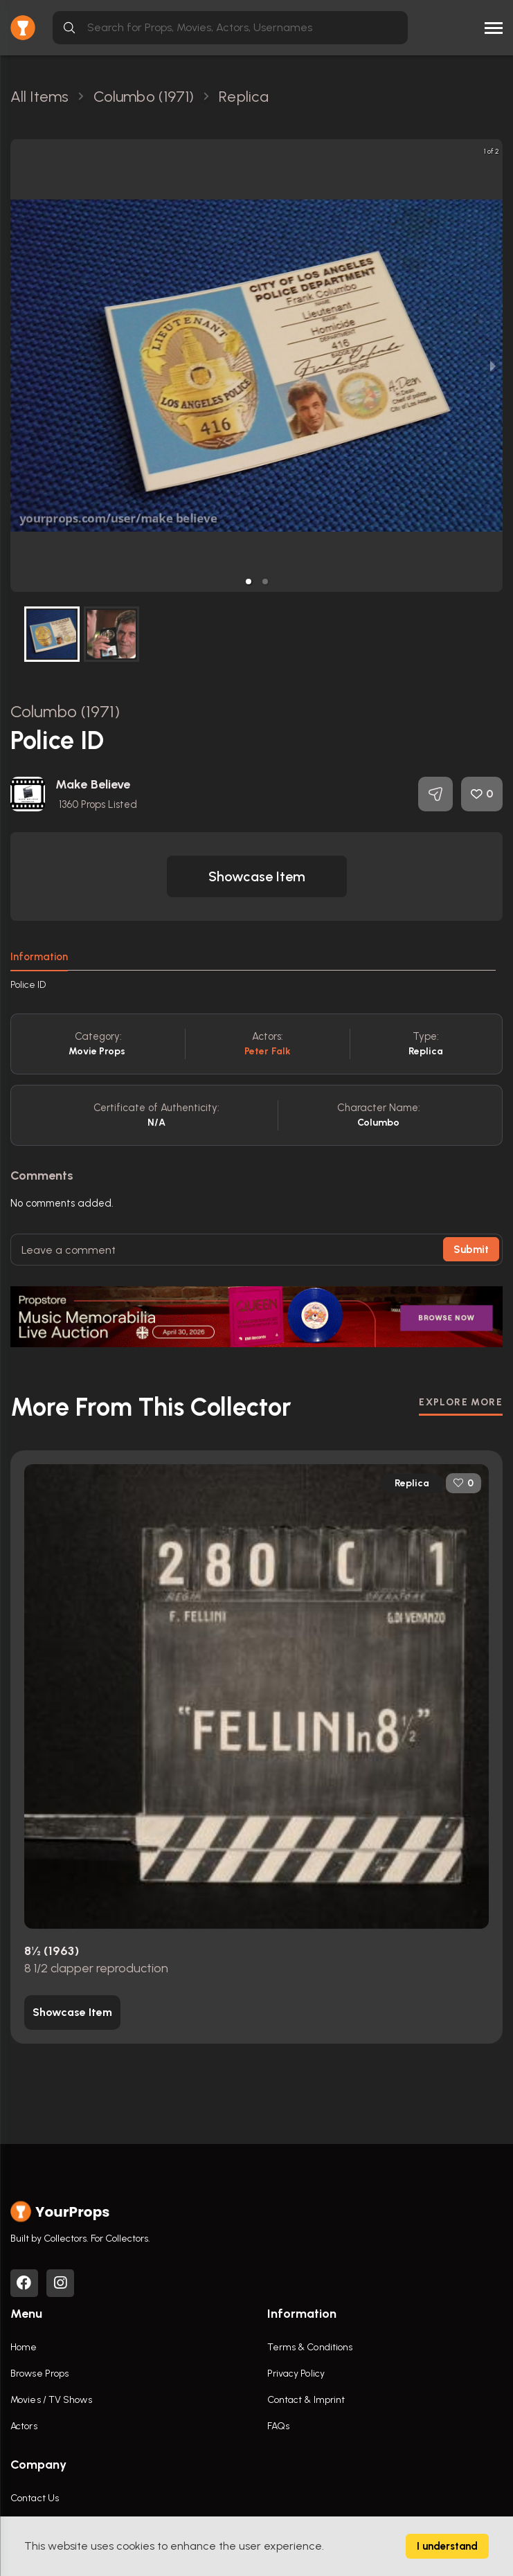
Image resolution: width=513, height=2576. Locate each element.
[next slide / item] (493, 365)
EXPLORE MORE (461, 1402)
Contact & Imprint (306, 2400)
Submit (471, 1249)
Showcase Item (256, 876)
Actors (23, 2426)
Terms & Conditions (310, 2347)
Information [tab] (39, 957)
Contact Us (34, 2498)
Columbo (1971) (65, 711)
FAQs (278, 2426)
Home (23, 2347)
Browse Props (39, 2373)
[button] (248, 581)
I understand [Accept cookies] (447, 2546)
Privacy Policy (296, 2373)
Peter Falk (267, 1051)
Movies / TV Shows (51, 2400)
